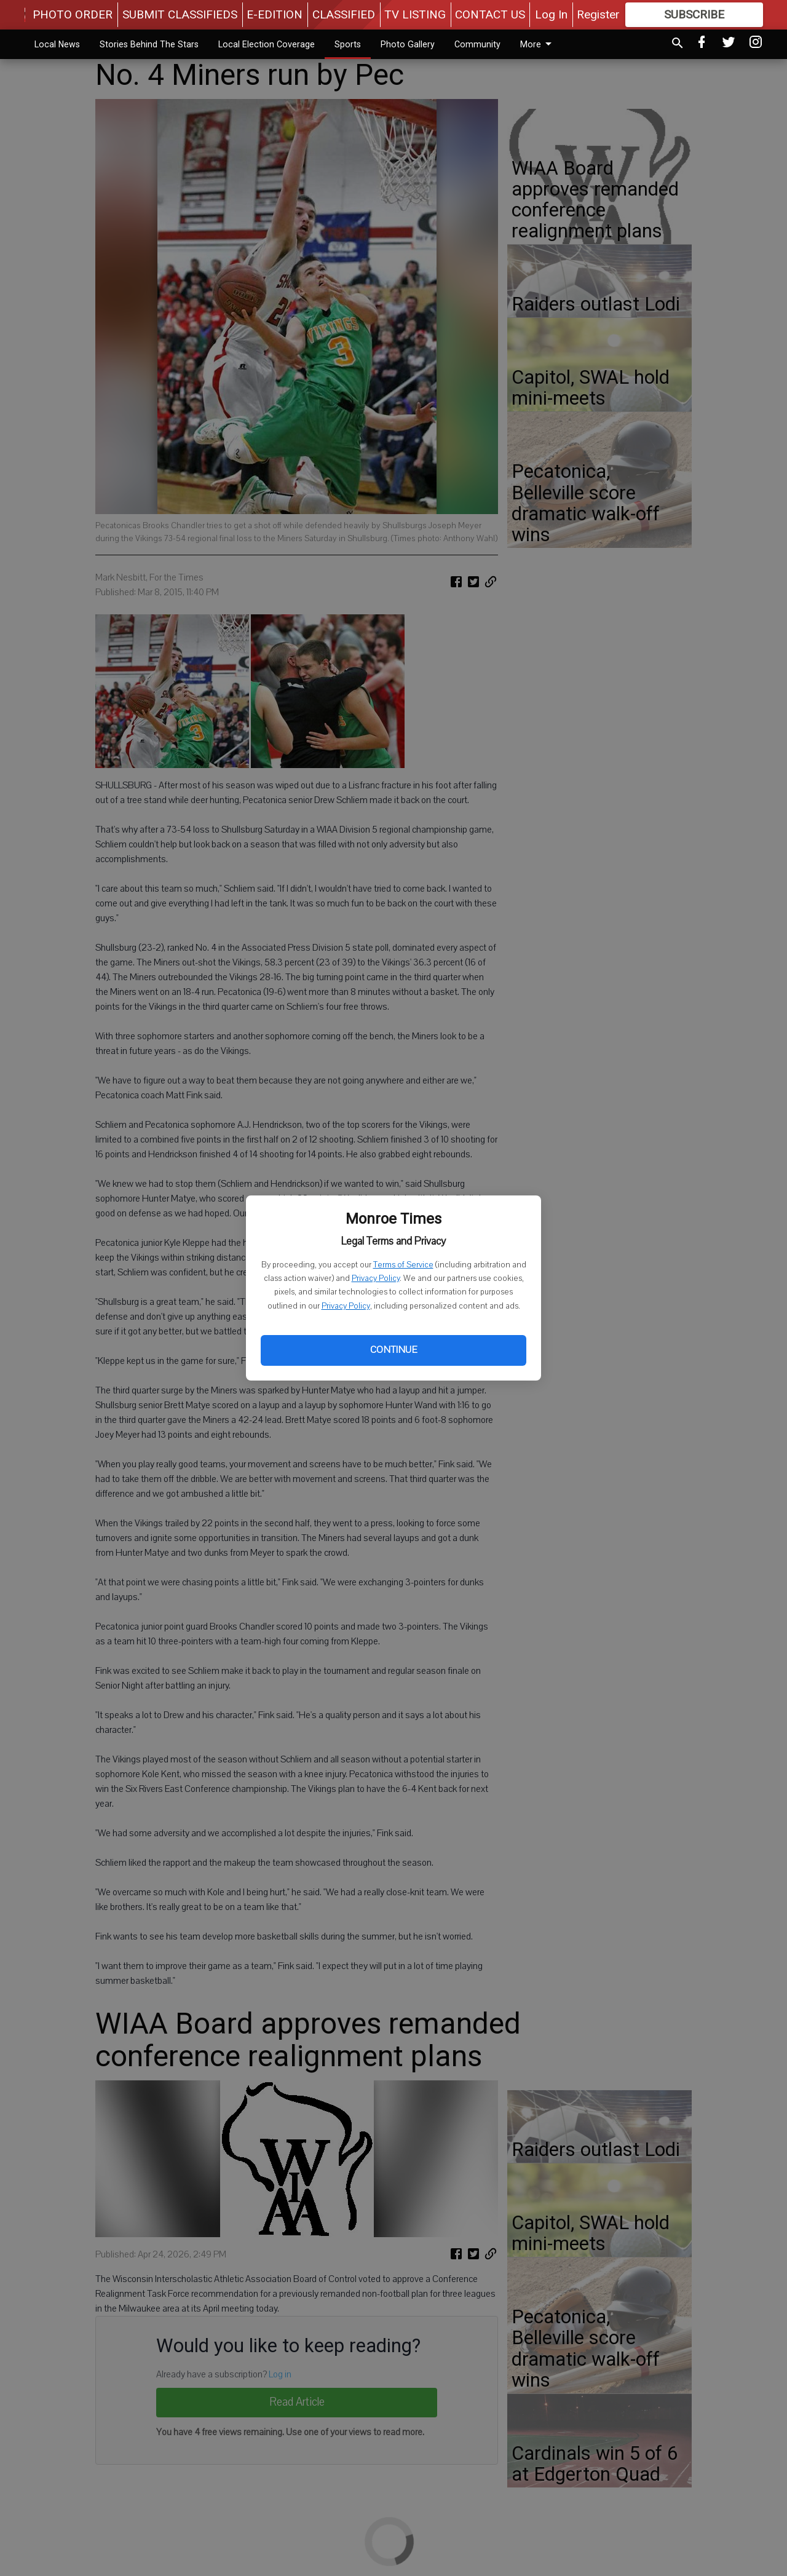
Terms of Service (403, 1264)
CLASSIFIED (343, 14)
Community (477, 44)
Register (598, 14)
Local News (57, 44)
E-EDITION (275, 14)
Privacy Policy (376, 1278)
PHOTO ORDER (73, 14)
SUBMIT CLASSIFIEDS (179, 14)
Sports (347, 44)
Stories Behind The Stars (149, 44)
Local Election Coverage (266, 44)
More (538, 44)
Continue (393, 1350)
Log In (551, 14)
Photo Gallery (408, 44)
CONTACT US (490, 14)
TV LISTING (415, 14)
